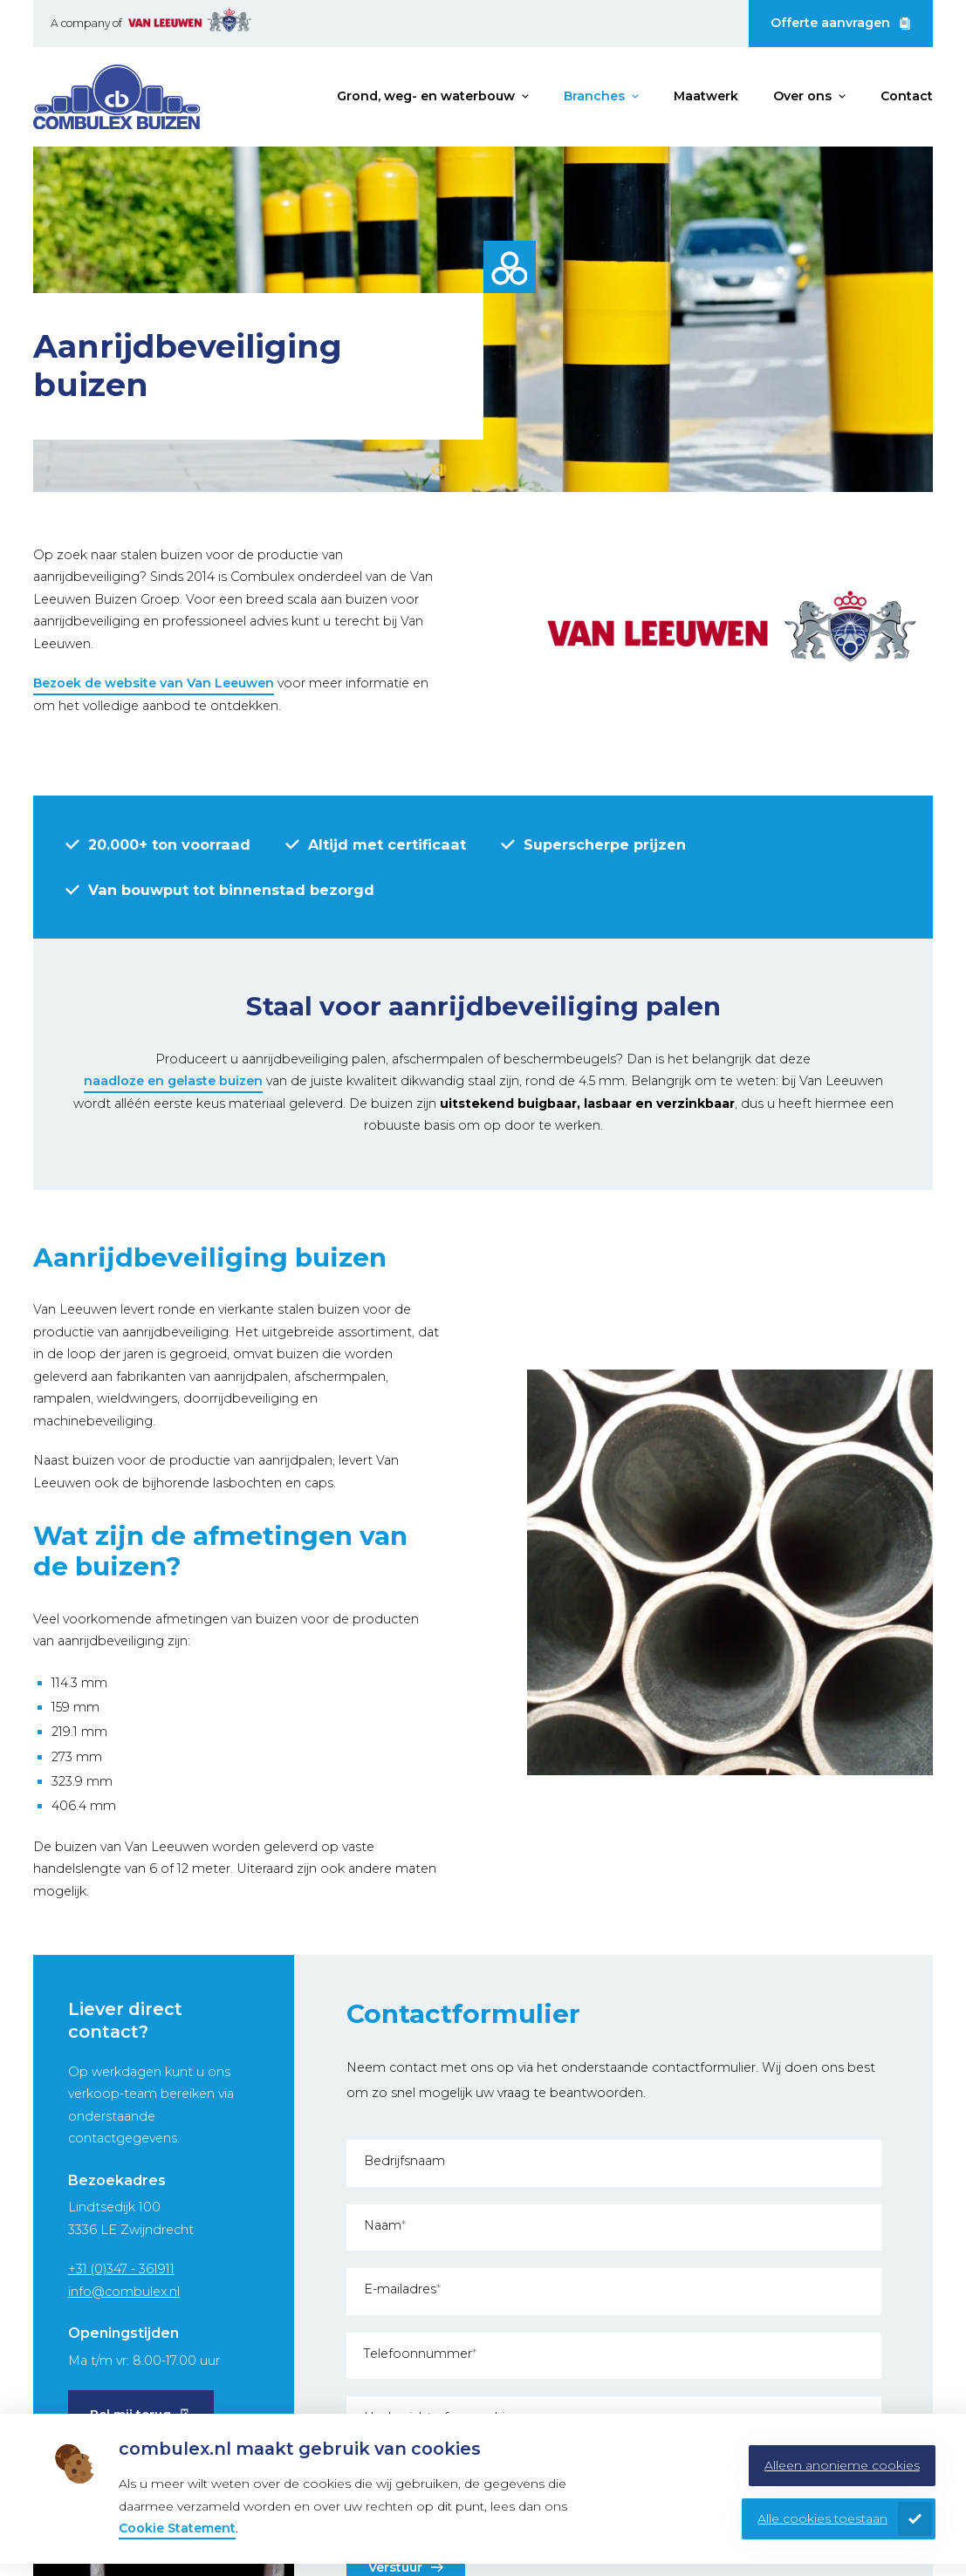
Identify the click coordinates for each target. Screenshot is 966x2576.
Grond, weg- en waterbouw (426, 96)
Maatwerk (706, 96)
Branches (594, 96)
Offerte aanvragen (830, 23)
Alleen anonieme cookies (842, 2465)
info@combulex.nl (124, 2291)
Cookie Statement (177, 2528)
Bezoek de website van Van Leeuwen (153, 683)
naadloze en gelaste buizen (173, 1081)
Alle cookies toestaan (822, 2518)
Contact (906, 96)
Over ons (802, 96)
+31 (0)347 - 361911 (121, 2269)
